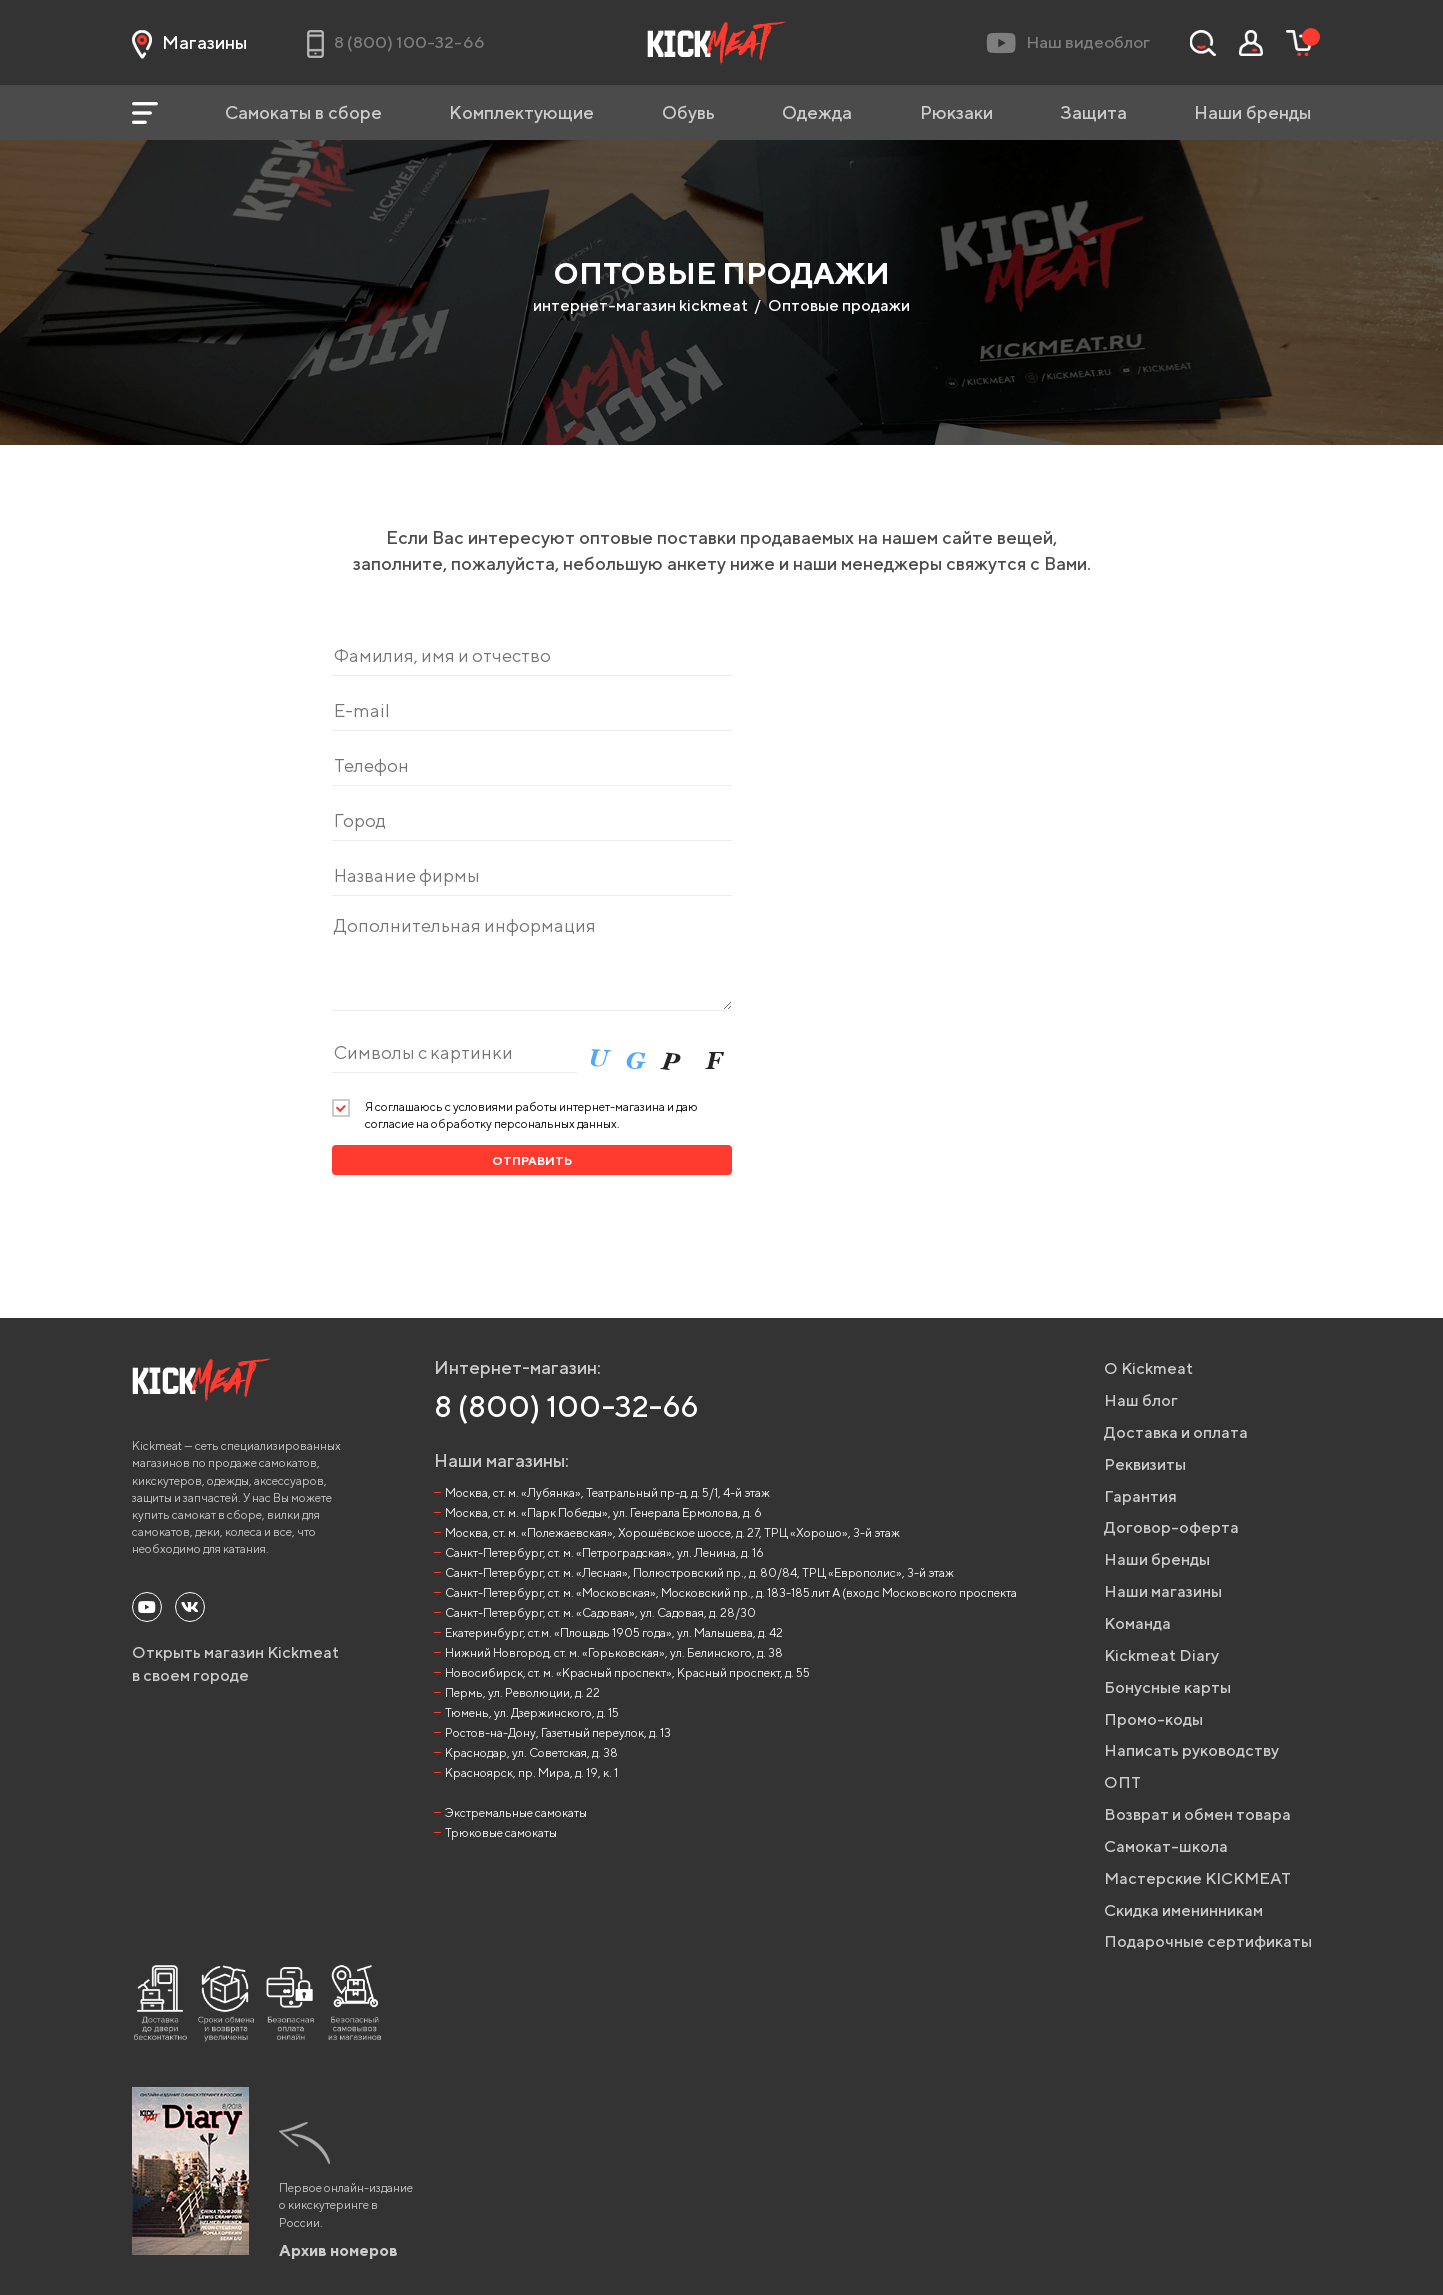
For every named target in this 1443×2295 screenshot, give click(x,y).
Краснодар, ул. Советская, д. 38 (531, 1752)
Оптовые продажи (839, 305)
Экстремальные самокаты (516, 1812)
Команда (1137, 1623)
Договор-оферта (1171, 1527)
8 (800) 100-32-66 (566, 1406)
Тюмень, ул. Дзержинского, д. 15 (532, 1712)
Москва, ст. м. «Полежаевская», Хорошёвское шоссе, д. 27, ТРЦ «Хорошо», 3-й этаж (672, 1532)
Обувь (688, 112)
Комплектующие (521, 112)
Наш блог (1141, 1400)
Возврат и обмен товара (1197, 1814)
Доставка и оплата (1176, 1432)
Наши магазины (1163, 1591)
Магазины (189, 43)
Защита (1093, 112)
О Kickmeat (1148, 1368)
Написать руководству (1191, 1750)
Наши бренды (1252, 112)
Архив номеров (338, 2250)
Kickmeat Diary (1161, 1655)
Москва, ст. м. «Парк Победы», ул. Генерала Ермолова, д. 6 (603, 1512)
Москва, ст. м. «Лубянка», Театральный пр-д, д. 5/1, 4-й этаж (607, 1492)
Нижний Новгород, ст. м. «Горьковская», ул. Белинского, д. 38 (614, 1652)
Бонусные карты (1167, 1687)
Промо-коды (1153, 1719)
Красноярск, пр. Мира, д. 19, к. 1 (531, 1772)
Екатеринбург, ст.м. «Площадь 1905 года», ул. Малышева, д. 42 (614, 1632)
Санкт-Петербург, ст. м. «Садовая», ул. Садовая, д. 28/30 (600, 1612)
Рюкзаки (956, 112)
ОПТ (1122, 1782)
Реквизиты (1145, 1464)
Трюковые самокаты (501, 1832)
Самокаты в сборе (303, 112)
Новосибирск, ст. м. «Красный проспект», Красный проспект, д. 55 (627, 1672)
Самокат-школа (1166, 1846)
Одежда (817, 112)
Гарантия (1140, 1496)
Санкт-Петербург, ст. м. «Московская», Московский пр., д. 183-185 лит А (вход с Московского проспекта (731, 1592)
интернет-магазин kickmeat (640, 305)
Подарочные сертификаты (1208, 1941)
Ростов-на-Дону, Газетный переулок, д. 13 (558, 1732)
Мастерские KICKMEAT (1197, 1878)
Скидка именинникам (1183, 1910)
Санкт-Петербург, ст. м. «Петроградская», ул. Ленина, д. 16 (604, 1552)
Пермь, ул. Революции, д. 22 (522, 1692)
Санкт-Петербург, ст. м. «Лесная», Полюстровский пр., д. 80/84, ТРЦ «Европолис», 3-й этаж (699, 1572)
